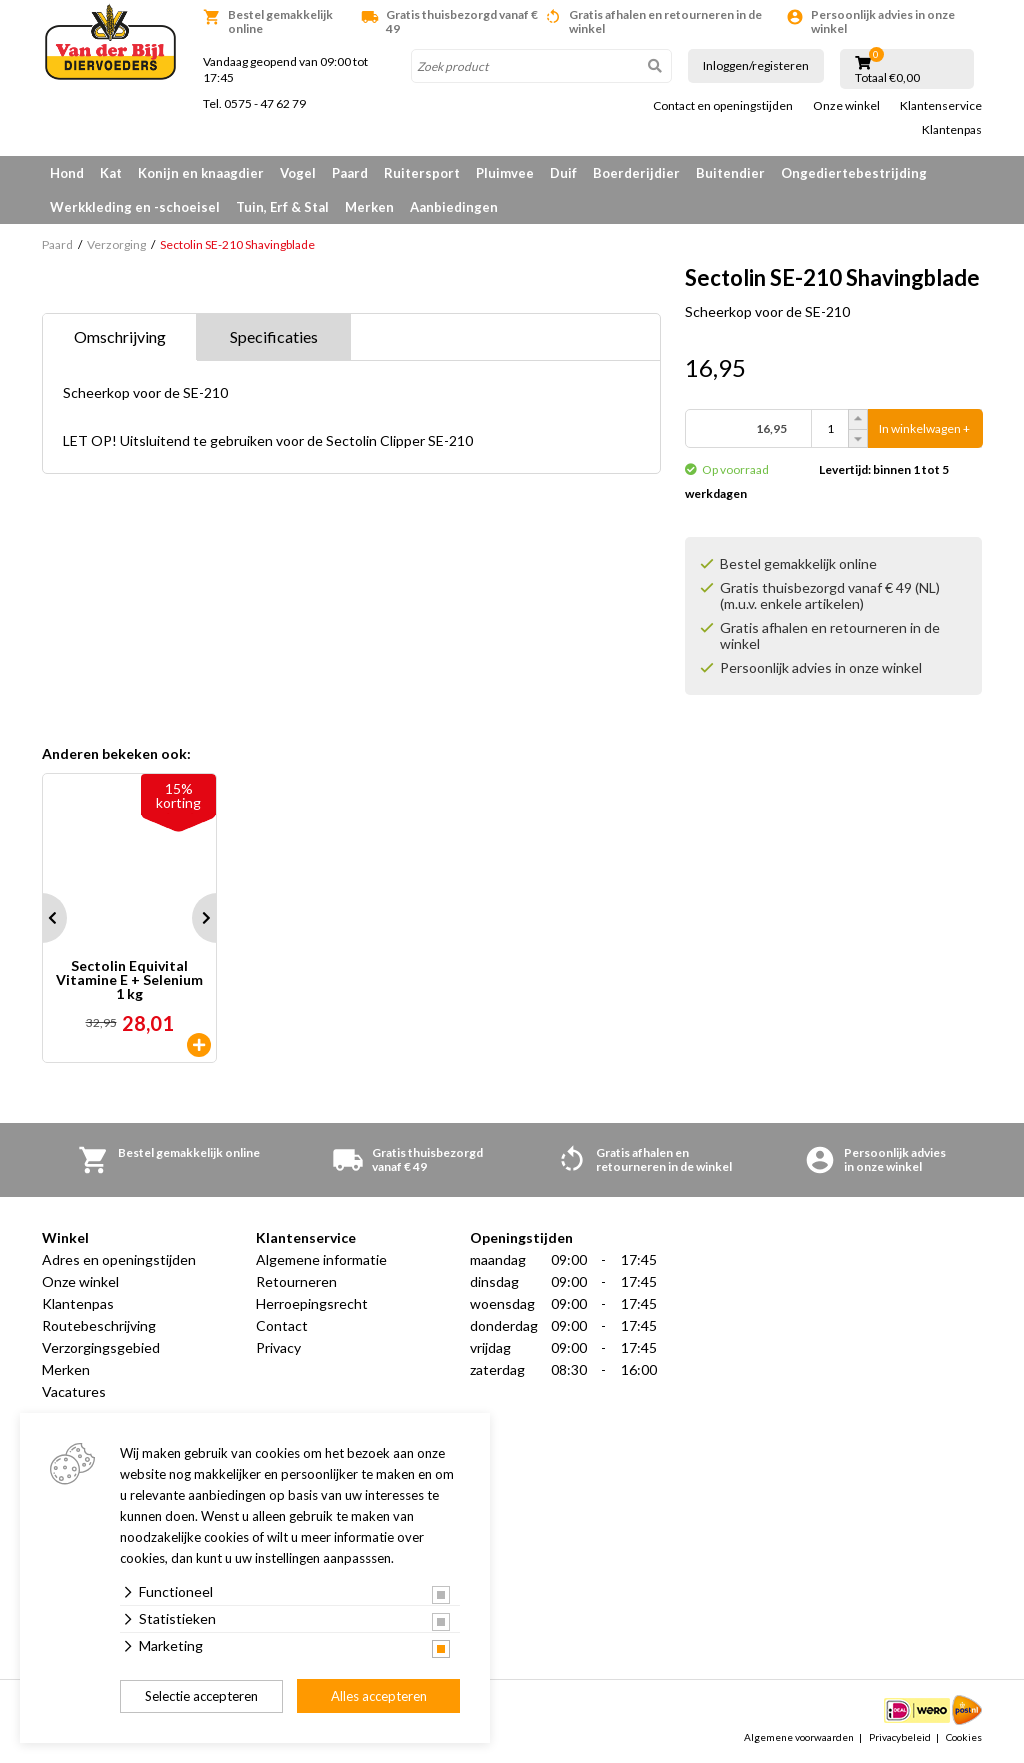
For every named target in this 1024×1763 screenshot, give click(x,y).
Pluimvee (505, 173)
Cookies (964, 1737)
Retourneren (296, 1281)
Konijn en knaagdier (201, 173)
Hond (67, 173)
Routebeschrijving (99, 1325)
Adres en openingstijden (119, 1259)
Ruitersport (422, 173)
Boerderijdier (636, 173)
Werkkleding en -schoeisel (135, 207)
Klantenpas (952, 130)
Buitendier (730, 173)
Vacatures (74, 1391)
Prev (42, 918)
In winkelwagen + (924, 428)
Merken (369, 207)
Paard (350, 173)
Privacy (278, 1347)
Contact (282, 1325)
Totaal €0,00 (887, 78)
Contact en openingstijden (723, 106)
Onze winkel (846, 106)
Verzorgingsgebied (101, 1347)
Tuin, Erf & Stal (282, 207)
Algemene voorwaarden (799, 1737)
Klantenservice (941, 106)
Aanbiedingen (454, 207)
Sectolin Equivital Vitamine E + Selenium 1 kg (129, 980)
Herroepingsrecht (312, 1303)
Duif (563, 173)
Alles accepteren (379, 1696)
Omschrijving (120, 336)
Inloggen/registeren (756, 65)
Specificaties (274, 336)
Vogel (298, 173)
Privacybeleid (900, 1737)
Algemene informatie (321, 1259)
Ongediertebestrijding (854, 173)
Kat (111, 173)
